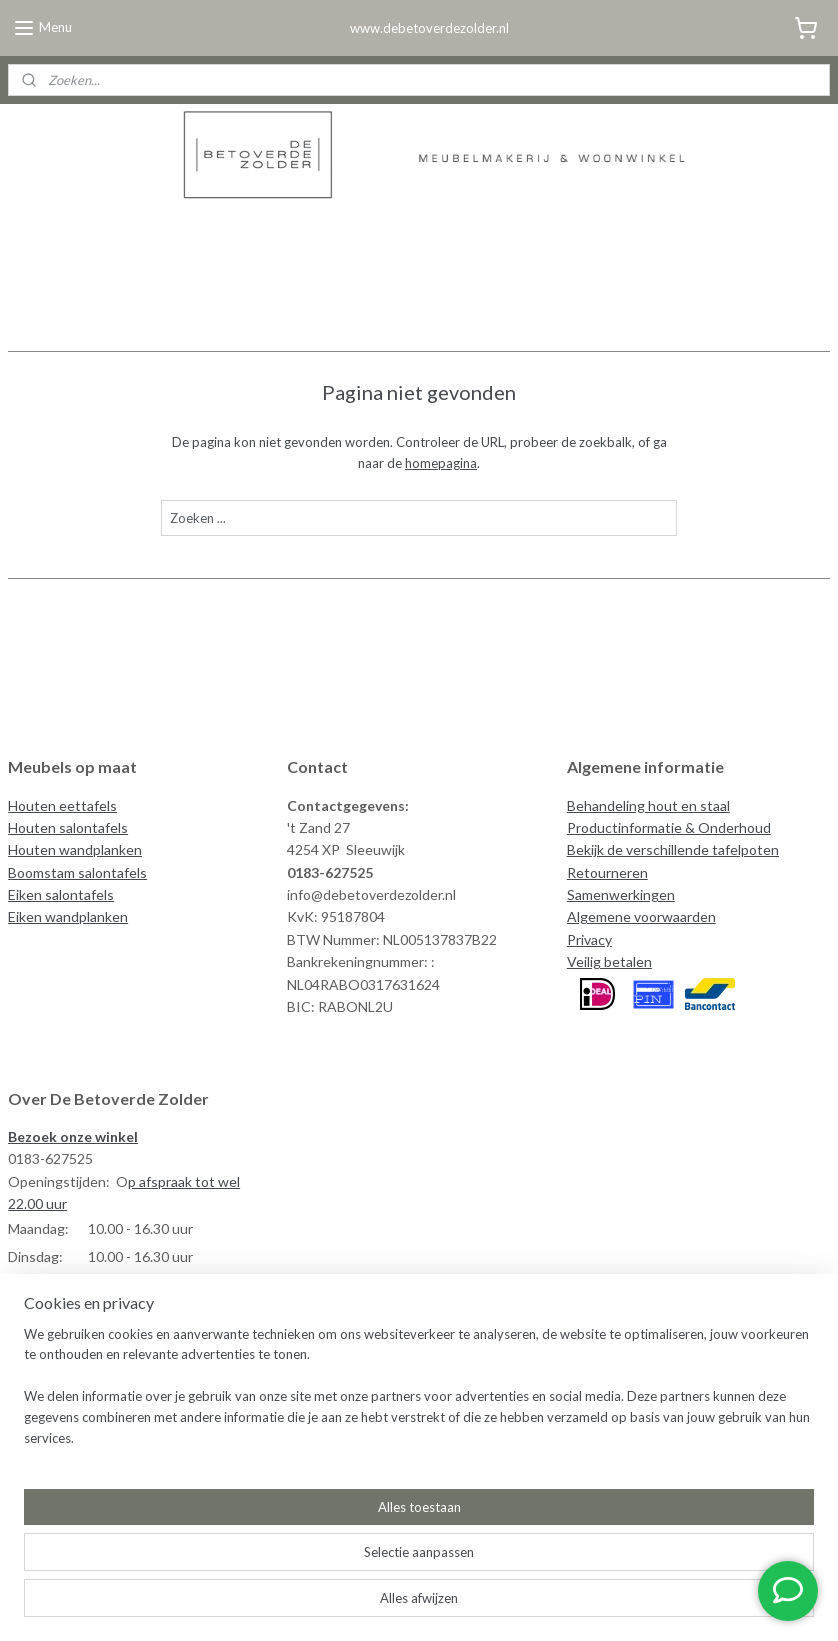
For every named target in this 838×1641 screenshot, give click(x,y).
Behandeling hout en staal (648, 805)
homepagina (441, 463)
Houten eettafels (62, 805)
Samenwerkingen (621, 894)
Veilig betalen (609, 961)
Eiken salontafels (61, 894)
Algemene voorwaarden (641, 916)
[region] (287, 1546)
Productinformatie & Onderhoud (669, 827)
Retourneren (607, 872)
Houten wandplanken (75, 849)
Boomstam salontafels (77, 872)
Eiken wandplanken (68, 916)
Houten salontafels (68, 827)
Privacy (589, 939)
